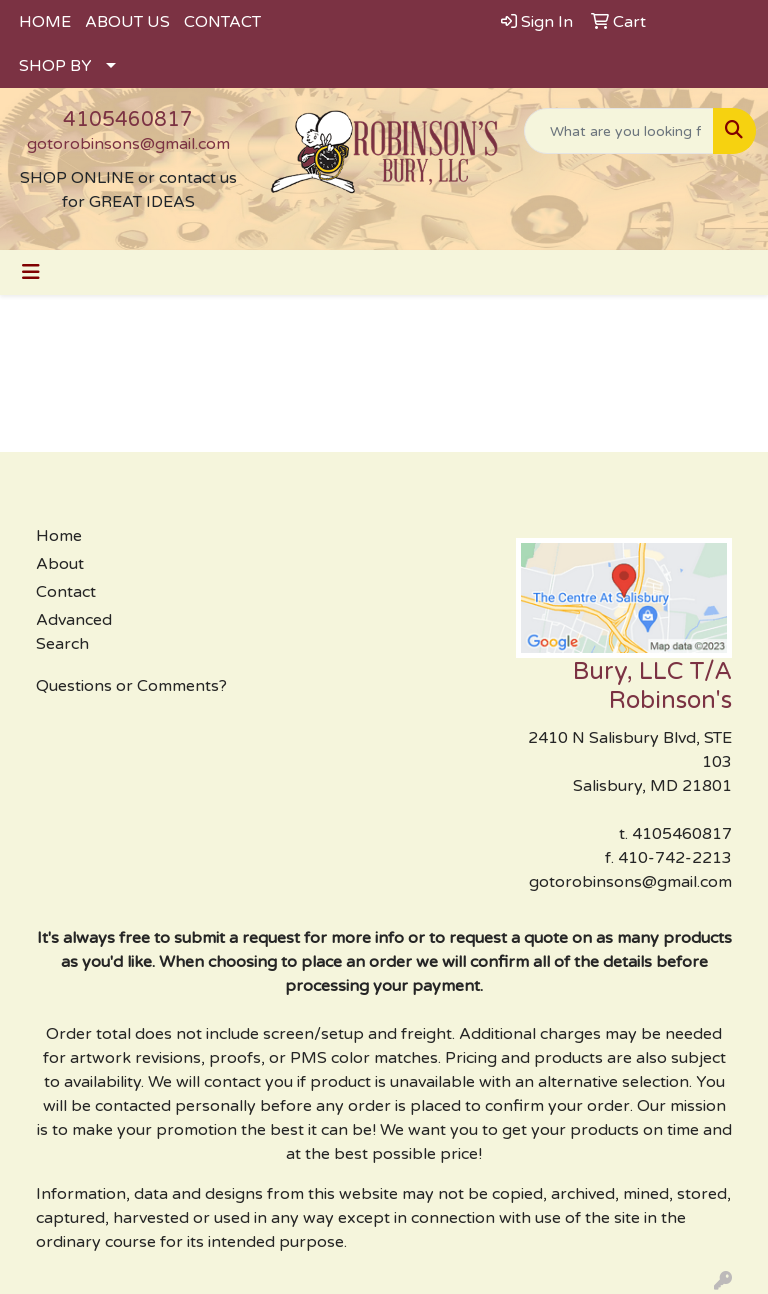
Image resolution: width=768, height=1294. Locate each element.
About (60, 564)
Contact (66, 592)
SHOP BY (55, 66)
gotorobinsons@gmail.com (128, 144)
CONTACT (222, 22)
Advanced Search (74, 632)
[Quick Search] (619, 131)
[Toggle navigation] (31, 272)
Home (59, 536)
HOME (45, 22)
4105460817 (128, 120)
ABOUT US (127, 22)
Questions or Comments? (131, 686)
